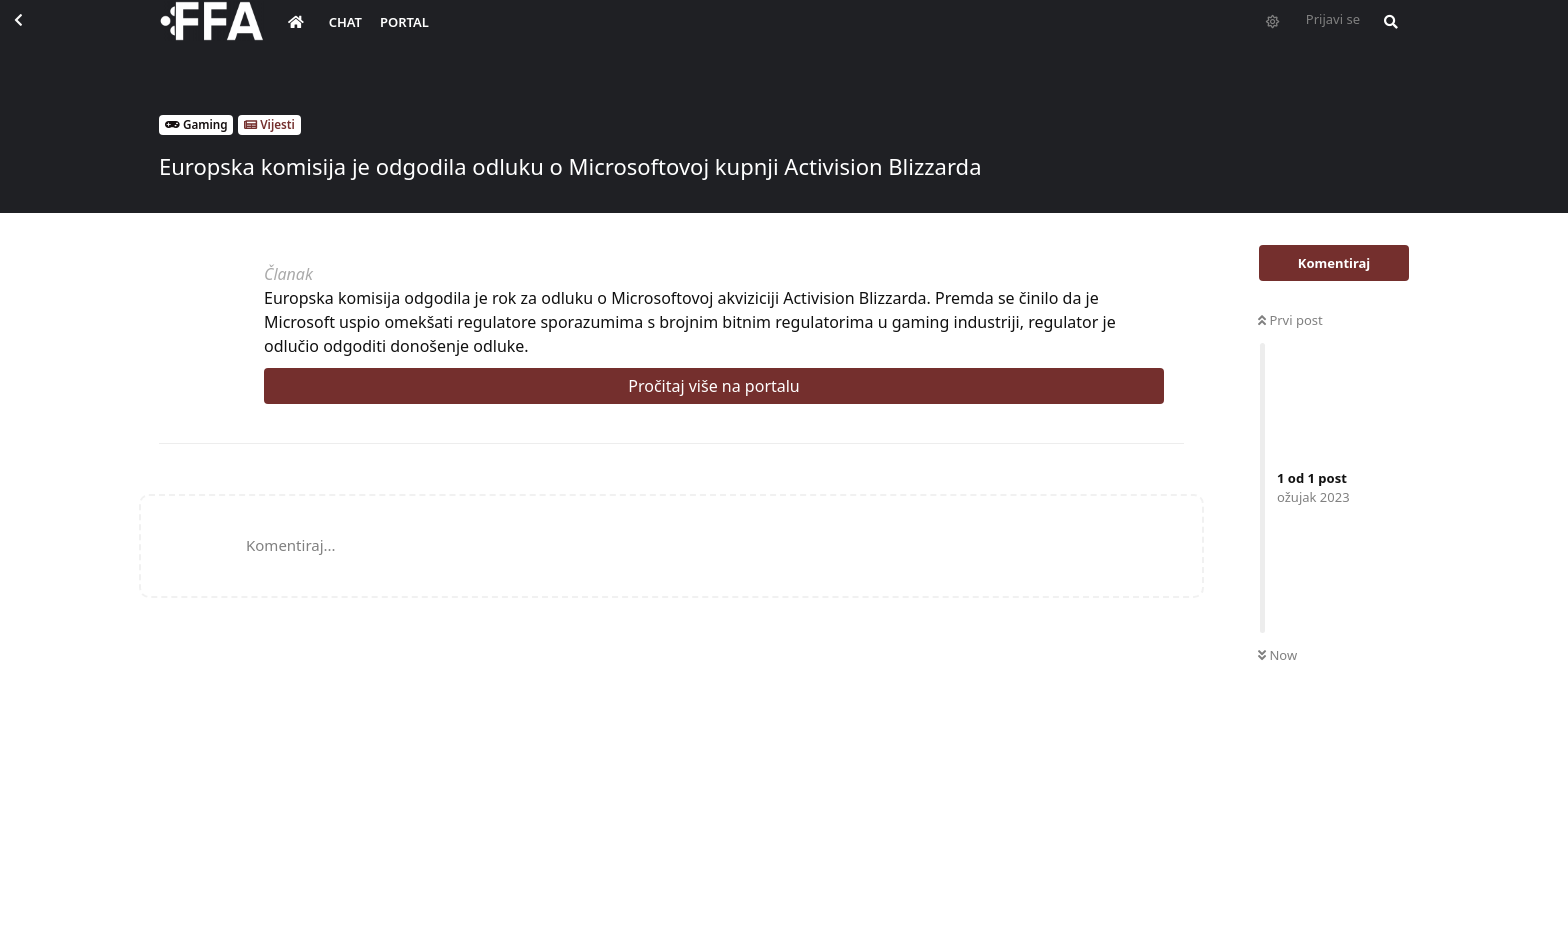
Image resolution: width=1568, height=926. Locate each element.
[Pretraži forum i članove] (1386, 36)
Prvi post (1290, 320)
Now (1277, 655)
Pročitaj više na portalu (714, 386)
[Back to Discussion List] (36, 36)
